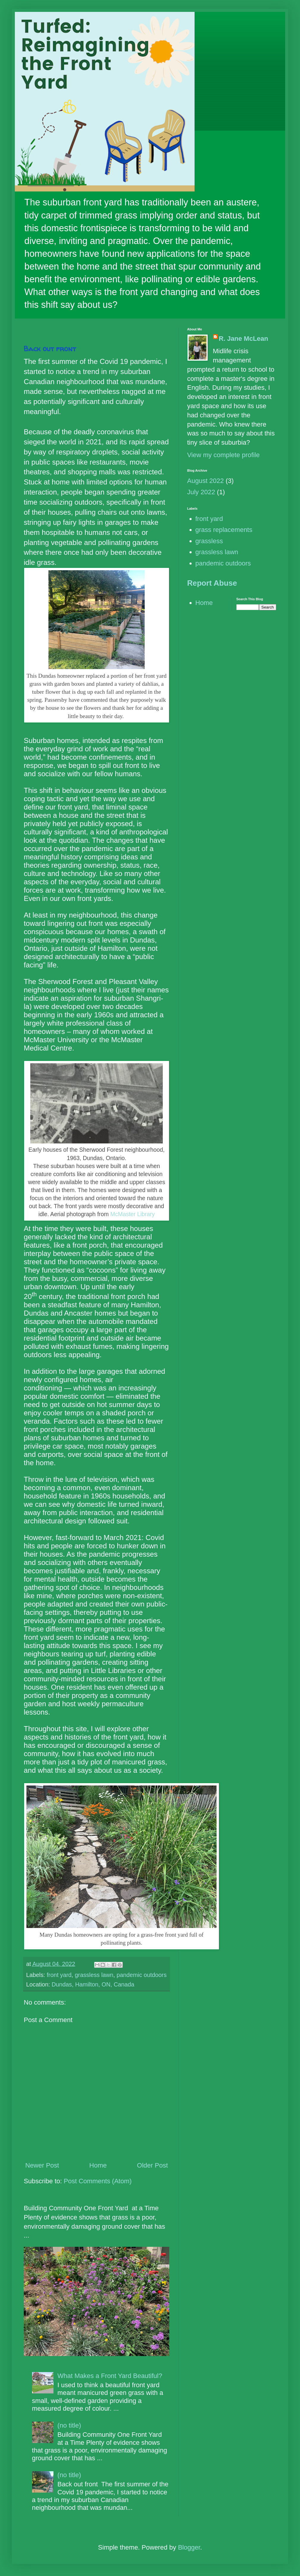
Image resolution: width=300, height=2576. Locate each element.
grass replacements (223, 529)
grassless (209, 541)
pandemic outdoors (142, 1975)
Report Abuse (212, 583)
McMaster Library (132, 1214)
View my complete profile (223, 455)
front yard (59, 1975)
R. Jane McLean (243, 338)
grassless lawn (94, 1975)
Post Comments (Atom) (98, 2181)
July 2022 (201, 492)
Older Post (152, 2165)
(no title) (69, 2425)
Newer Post (42, 2165)
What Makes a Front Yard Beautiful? (109, 2375)
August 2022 (205, 480)
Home (98, 2165)
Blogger (189, 2547)
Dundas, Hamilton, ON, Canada (93, 1984)
